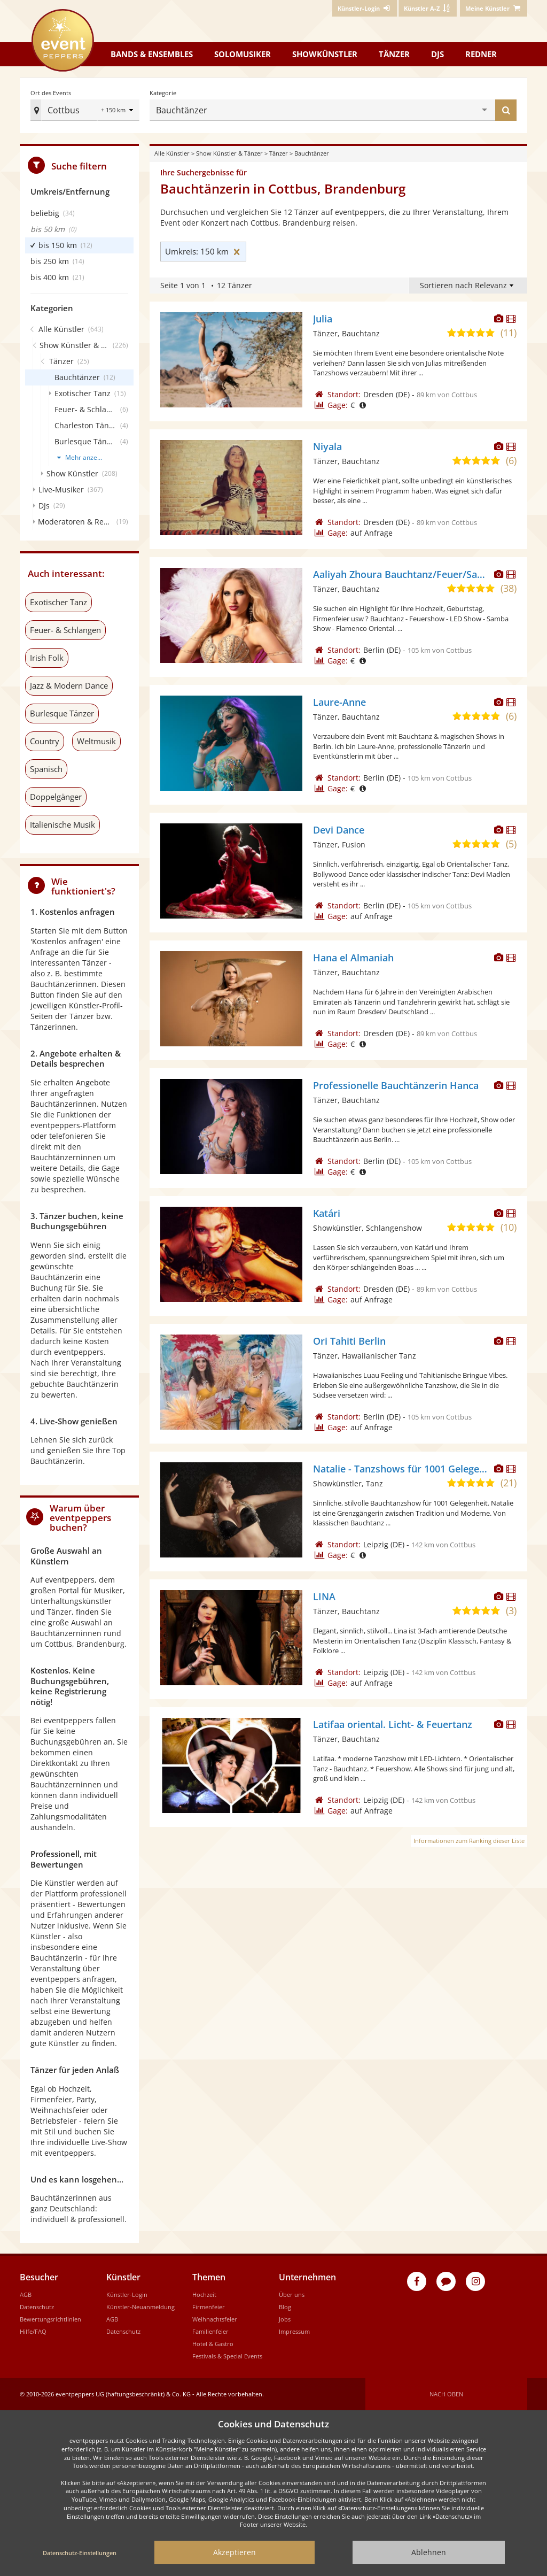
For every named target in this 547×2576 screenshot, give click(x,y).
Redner (481, 54)
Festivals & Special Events (227, 2356)
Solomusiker (242, 54)
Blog (285, 2307)
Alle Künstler (172, 153)
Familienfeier (210, 2331)
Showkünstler (324, 54)
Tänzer (394, 54)
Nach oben (446, 2394)
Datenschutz (37, 2307)
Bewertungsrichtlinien (50, 2319)
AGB (26, 2294)
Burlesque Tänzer (62, 713)
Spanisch (46, 768)
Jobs (285, 2319)
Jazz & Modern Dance (69, 685)
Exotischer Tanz (58, 602)
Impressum (294, 2331)
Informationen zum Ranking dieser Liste (469, 1841)
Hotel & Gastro (212, 2344)
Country (44, 741)
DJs (437, 54)
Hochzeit (204, 2294)
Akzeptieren (234, 2552)
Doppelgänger (56, 796)
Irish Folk (47, 657)
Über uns (291, 2294)
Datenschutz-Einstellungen (79, 2553)
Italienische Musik (62, 824)
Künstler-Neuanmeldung (140, 2307)
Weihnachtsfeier (214, 2319)
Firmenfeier (208, 2307)
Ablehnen (428, 2552)
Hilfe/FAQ (33, 2331)
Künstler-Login (126, 2294)
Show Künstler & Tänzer (229, 153)
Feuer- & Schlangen (65, 629)
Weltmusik (96, 741)
